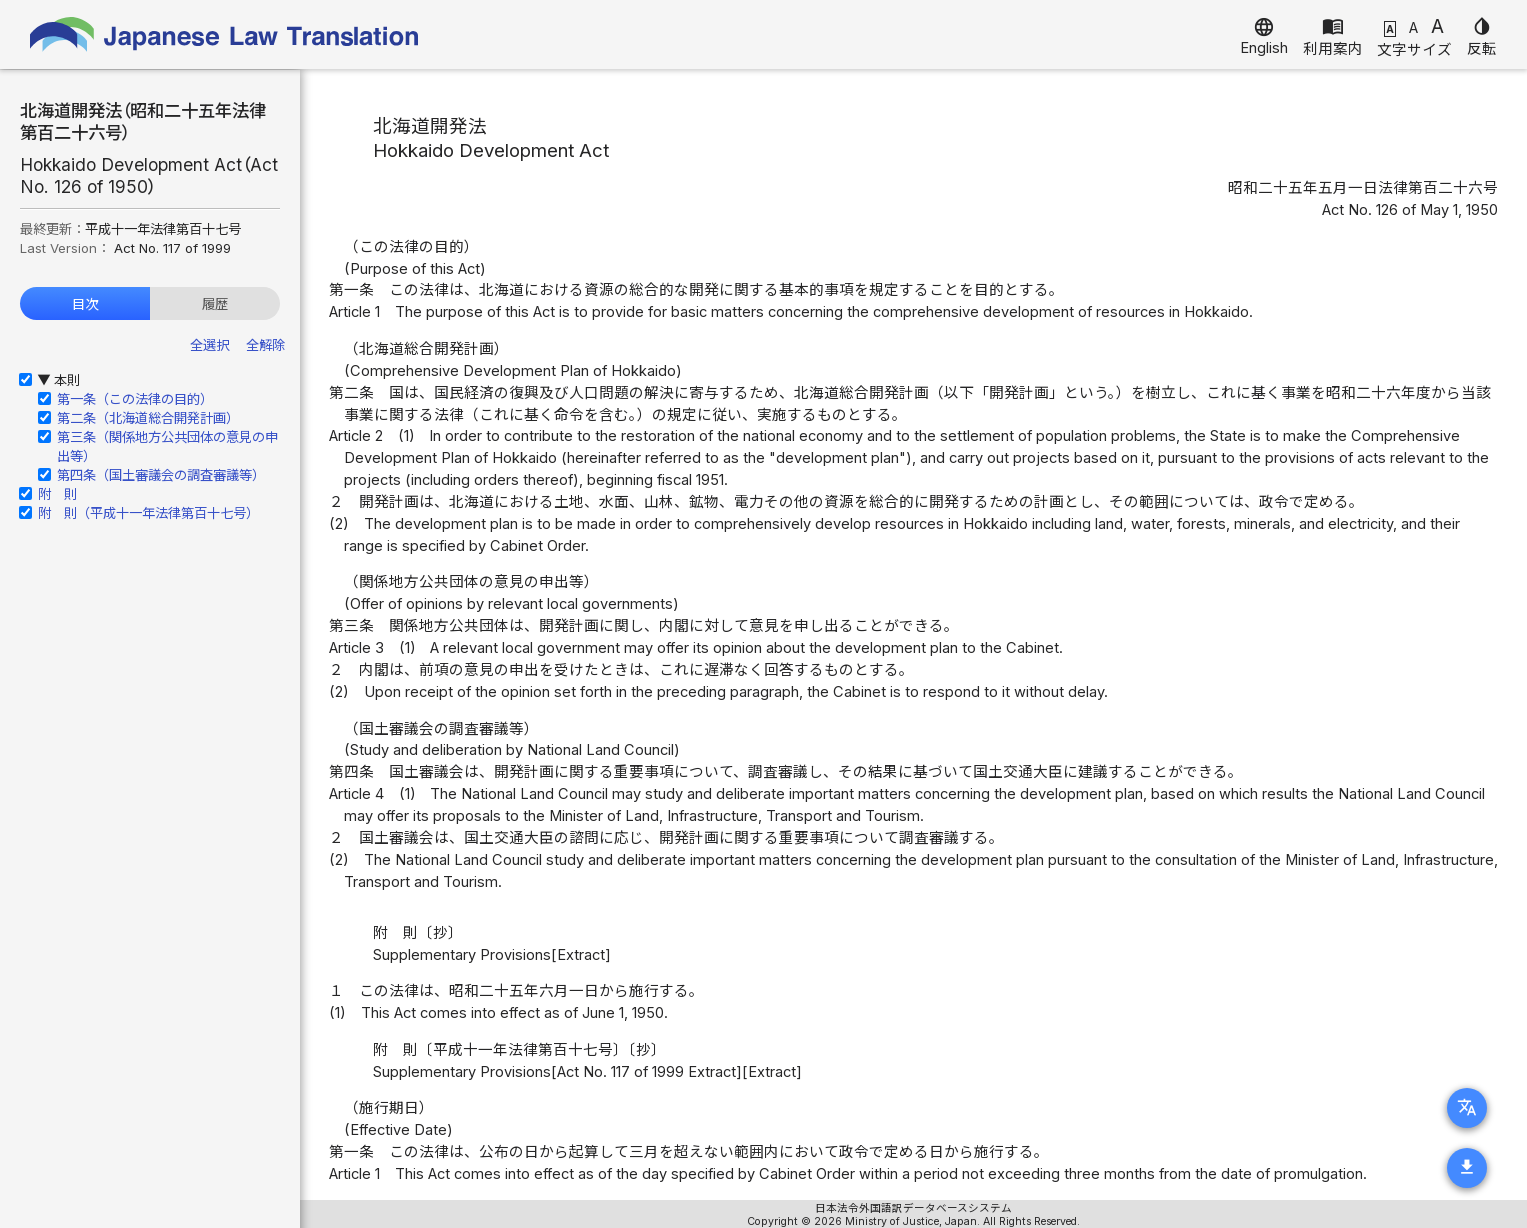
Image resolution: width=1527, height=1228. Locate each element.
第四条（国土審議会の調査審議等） (161, 475)
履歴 (215, 304)
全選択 (209, 345)
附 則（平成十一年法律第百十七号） (148, 513)
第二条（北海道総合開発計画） (148, 418)
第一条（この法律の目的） (135, 399)
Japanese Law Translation (225, 34)
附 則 (57, 494)
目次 (85, 304)
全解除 (265, 345)
